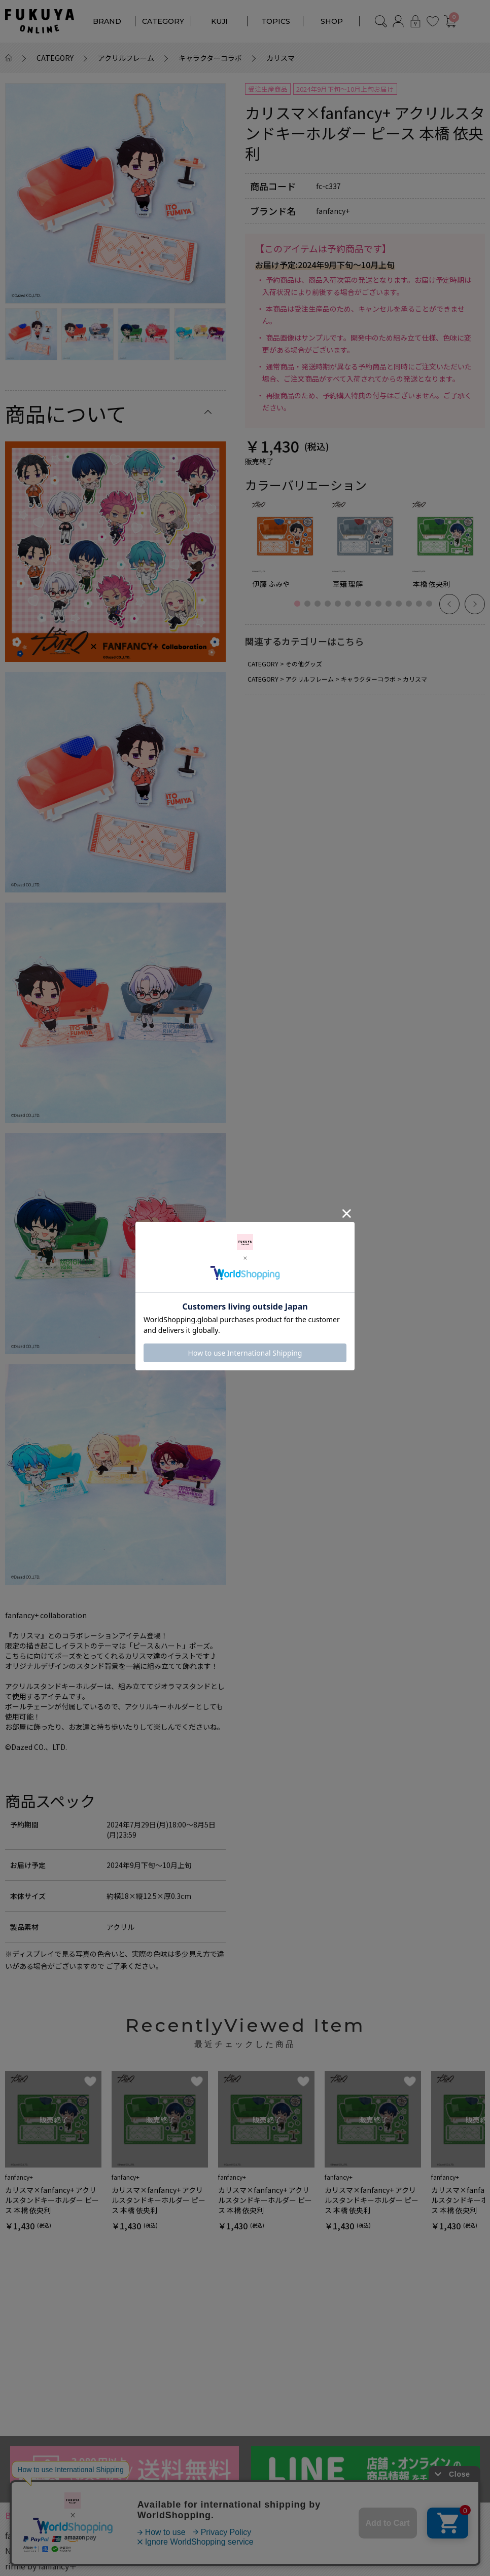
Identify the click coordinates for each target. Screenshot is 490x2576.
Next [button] (475, 604)
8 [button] (371, 609)
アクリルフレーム (126, 58)
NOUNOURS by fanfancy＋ (54, 2551)
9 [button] (381, 609)
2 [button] (310, 609)
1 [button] (300, 609)
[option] (115, 193)
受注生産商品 (268, 89)
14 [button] (432, 609)
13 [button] (421, 609)
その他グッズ (304, 663)
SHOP (332, 21)
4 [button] (330, 609)
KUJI (219, 21)
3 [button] (320, 609)
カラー (189, 2557)
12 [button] (411, 609)
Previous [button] (449, 604)
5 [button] (340, 609)
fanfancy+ (23, 2535)
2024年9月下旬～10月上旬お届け (345, 89)
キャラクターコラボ (210, 58)
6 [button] (350, 609)
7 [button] (361, 609)
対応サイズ (283, 2557)
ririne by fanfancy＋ (41, 2566)
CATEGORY (163, 21)
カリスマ (280, 58)
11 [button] (401, 609)
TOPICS (275, 21)
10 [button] (391, 609)
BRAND (107, 21)
